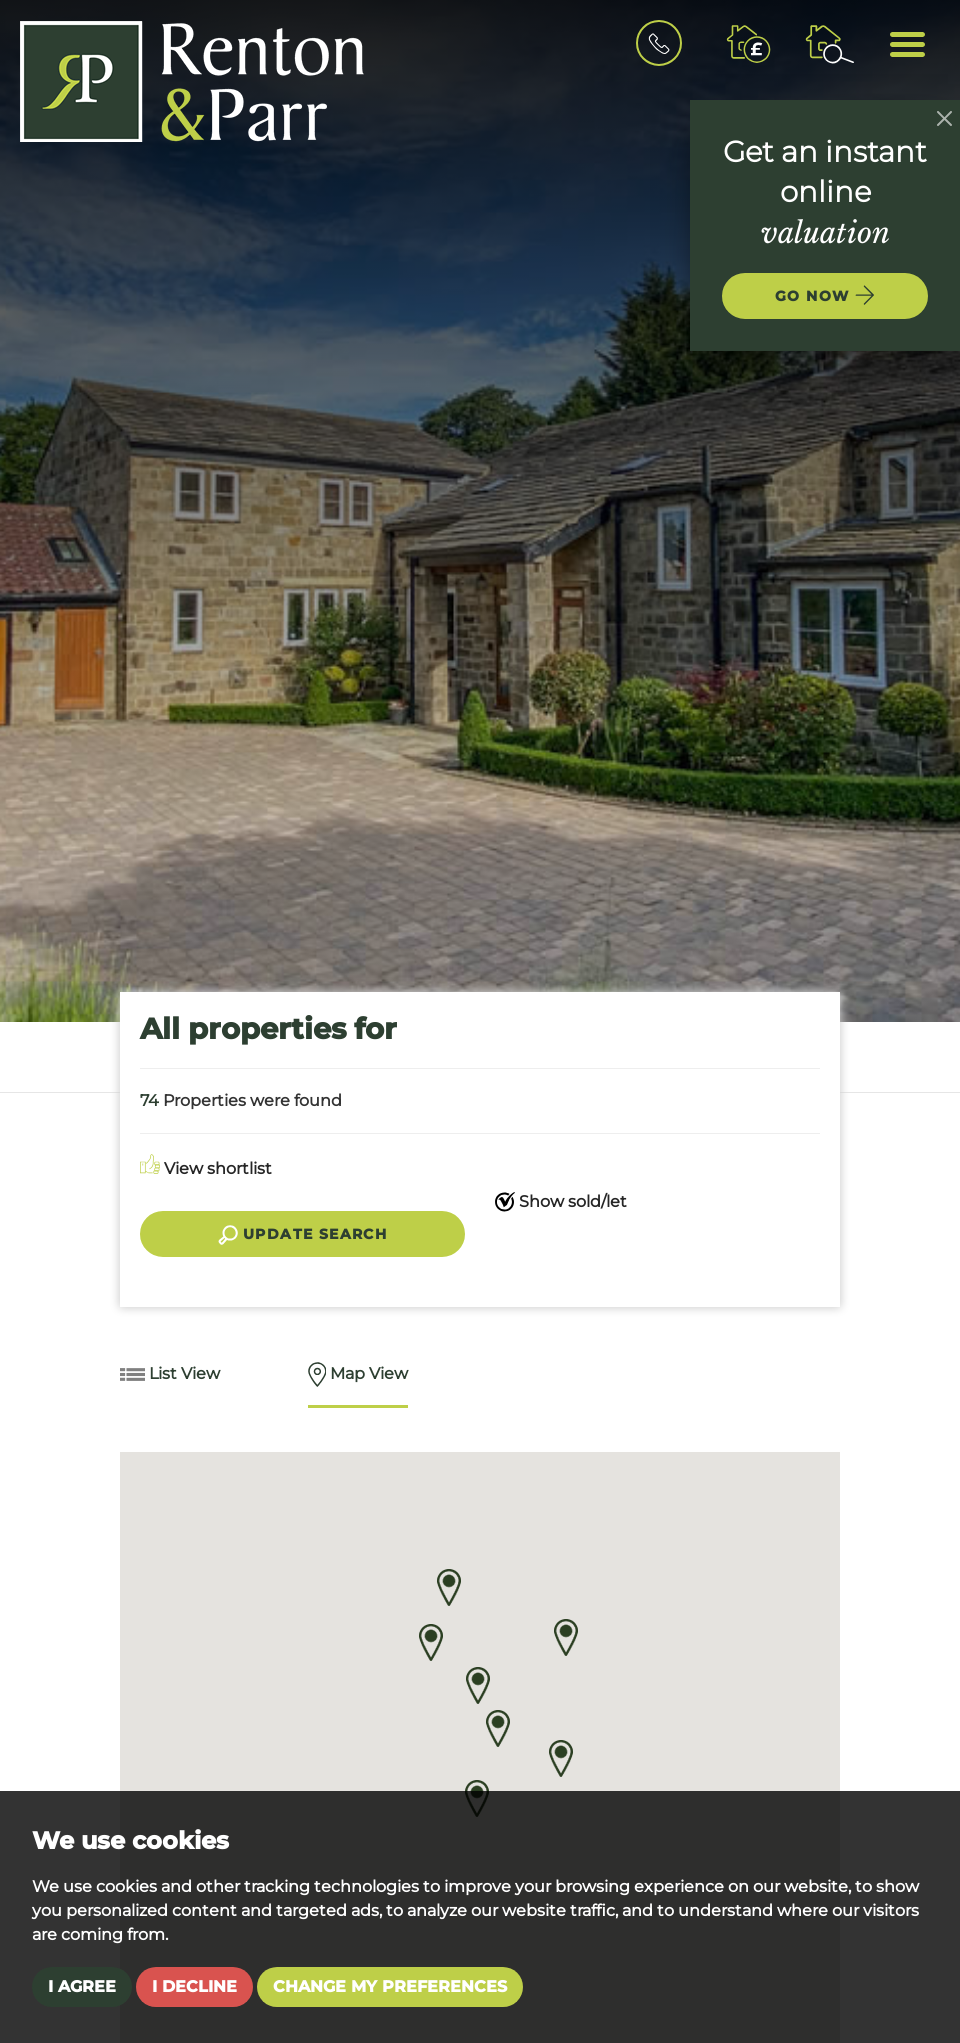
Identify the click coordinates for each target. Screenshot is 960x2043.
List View (170, 1375)
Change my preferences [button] (390, 1986)
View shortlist (206, 1168)
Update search (303, 1235)
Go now (825, 295)
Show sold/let (561, 1202)
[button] (478, 1685)
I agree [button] (82, 1986)
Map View (358, 1375)
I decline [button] (194, 1986)
